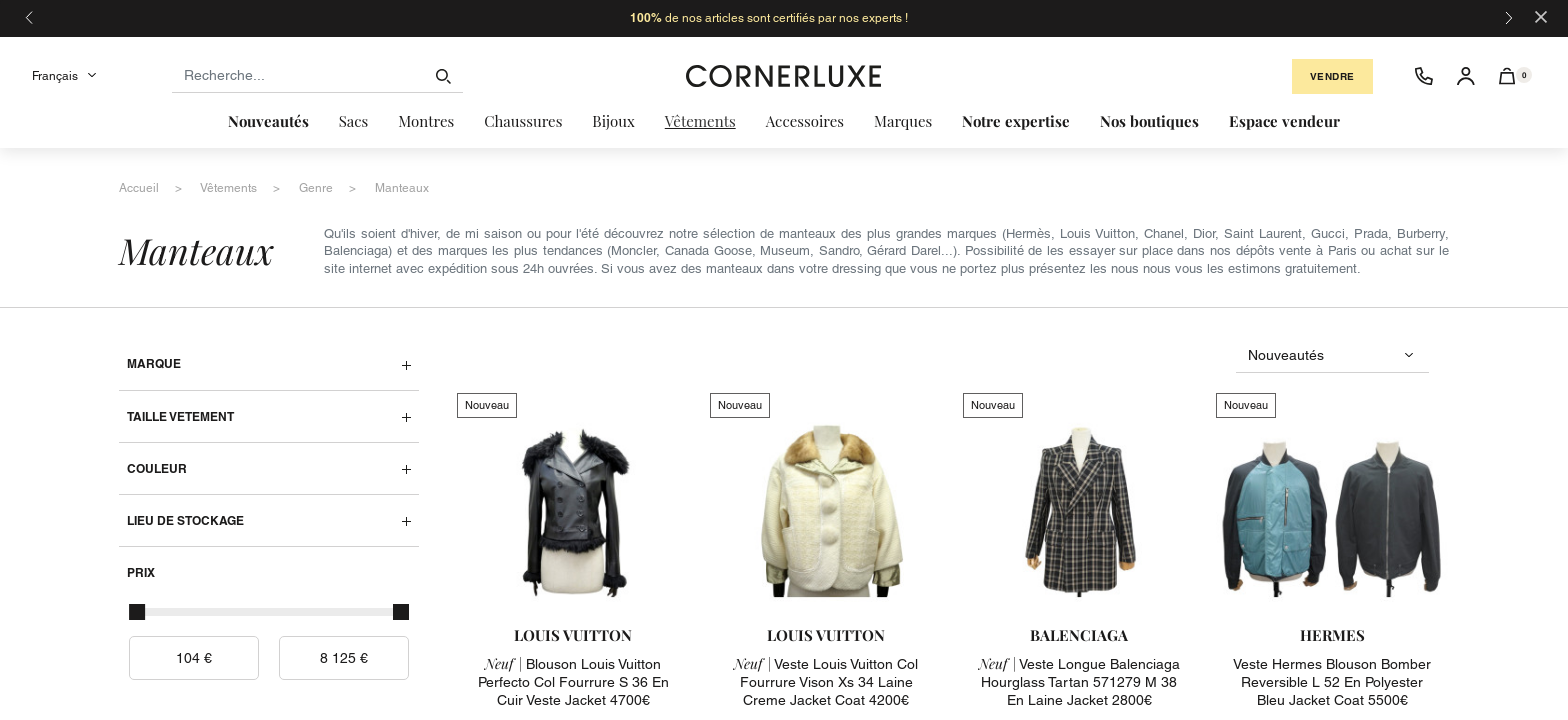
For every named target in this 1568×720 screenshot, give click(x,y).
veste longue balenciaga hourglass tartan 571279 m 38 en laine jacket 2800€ (1079, 682)
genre (316, 188)
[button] (1507, 76)
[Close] (1541, 15)
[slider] (137, 612)
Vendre (1332, 76)
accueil (139, 188)
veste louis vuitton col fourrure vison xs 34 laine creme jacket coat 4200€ (826, 682)
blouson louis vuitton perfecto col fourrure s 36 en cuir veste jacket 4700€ (573, 682)
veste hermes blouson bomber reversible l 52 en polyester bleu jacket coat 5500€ (1332, 682)
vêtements (228, 188)
